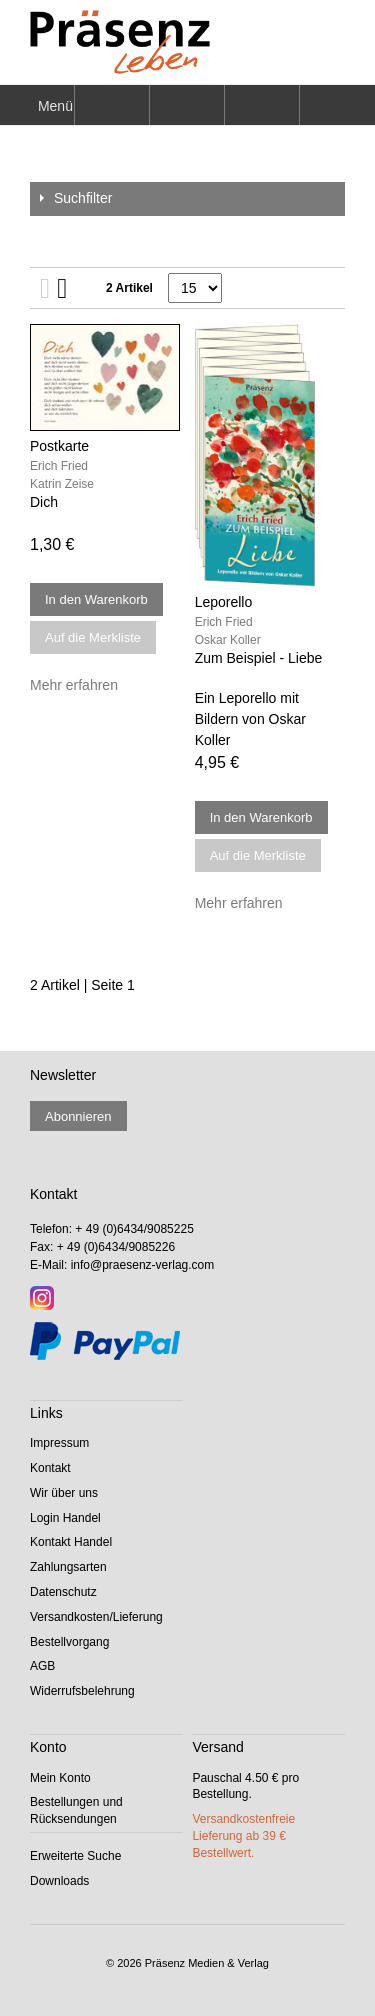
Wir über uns (64, 1493)
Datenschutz (63, 1592)
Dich (44, 502)
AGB (42, 1666)
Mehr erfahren (74, 685)
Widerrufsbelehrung (82, 1691)
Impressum (59, 1443)
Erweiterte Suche (75, 1856)
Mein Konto (60, 1778)
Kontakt (50, 1468)
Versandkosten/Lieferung (96, 1617)
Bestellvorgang (69, 1642)
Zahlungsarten (68, 1567)
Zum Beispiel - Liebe (259, 658)
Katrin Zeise (62, 484)
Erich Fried (59, 466)
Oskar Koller (228, 640)
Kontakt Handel (71, 1542)
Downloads (59, 1881)
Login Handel (65, 1518)
